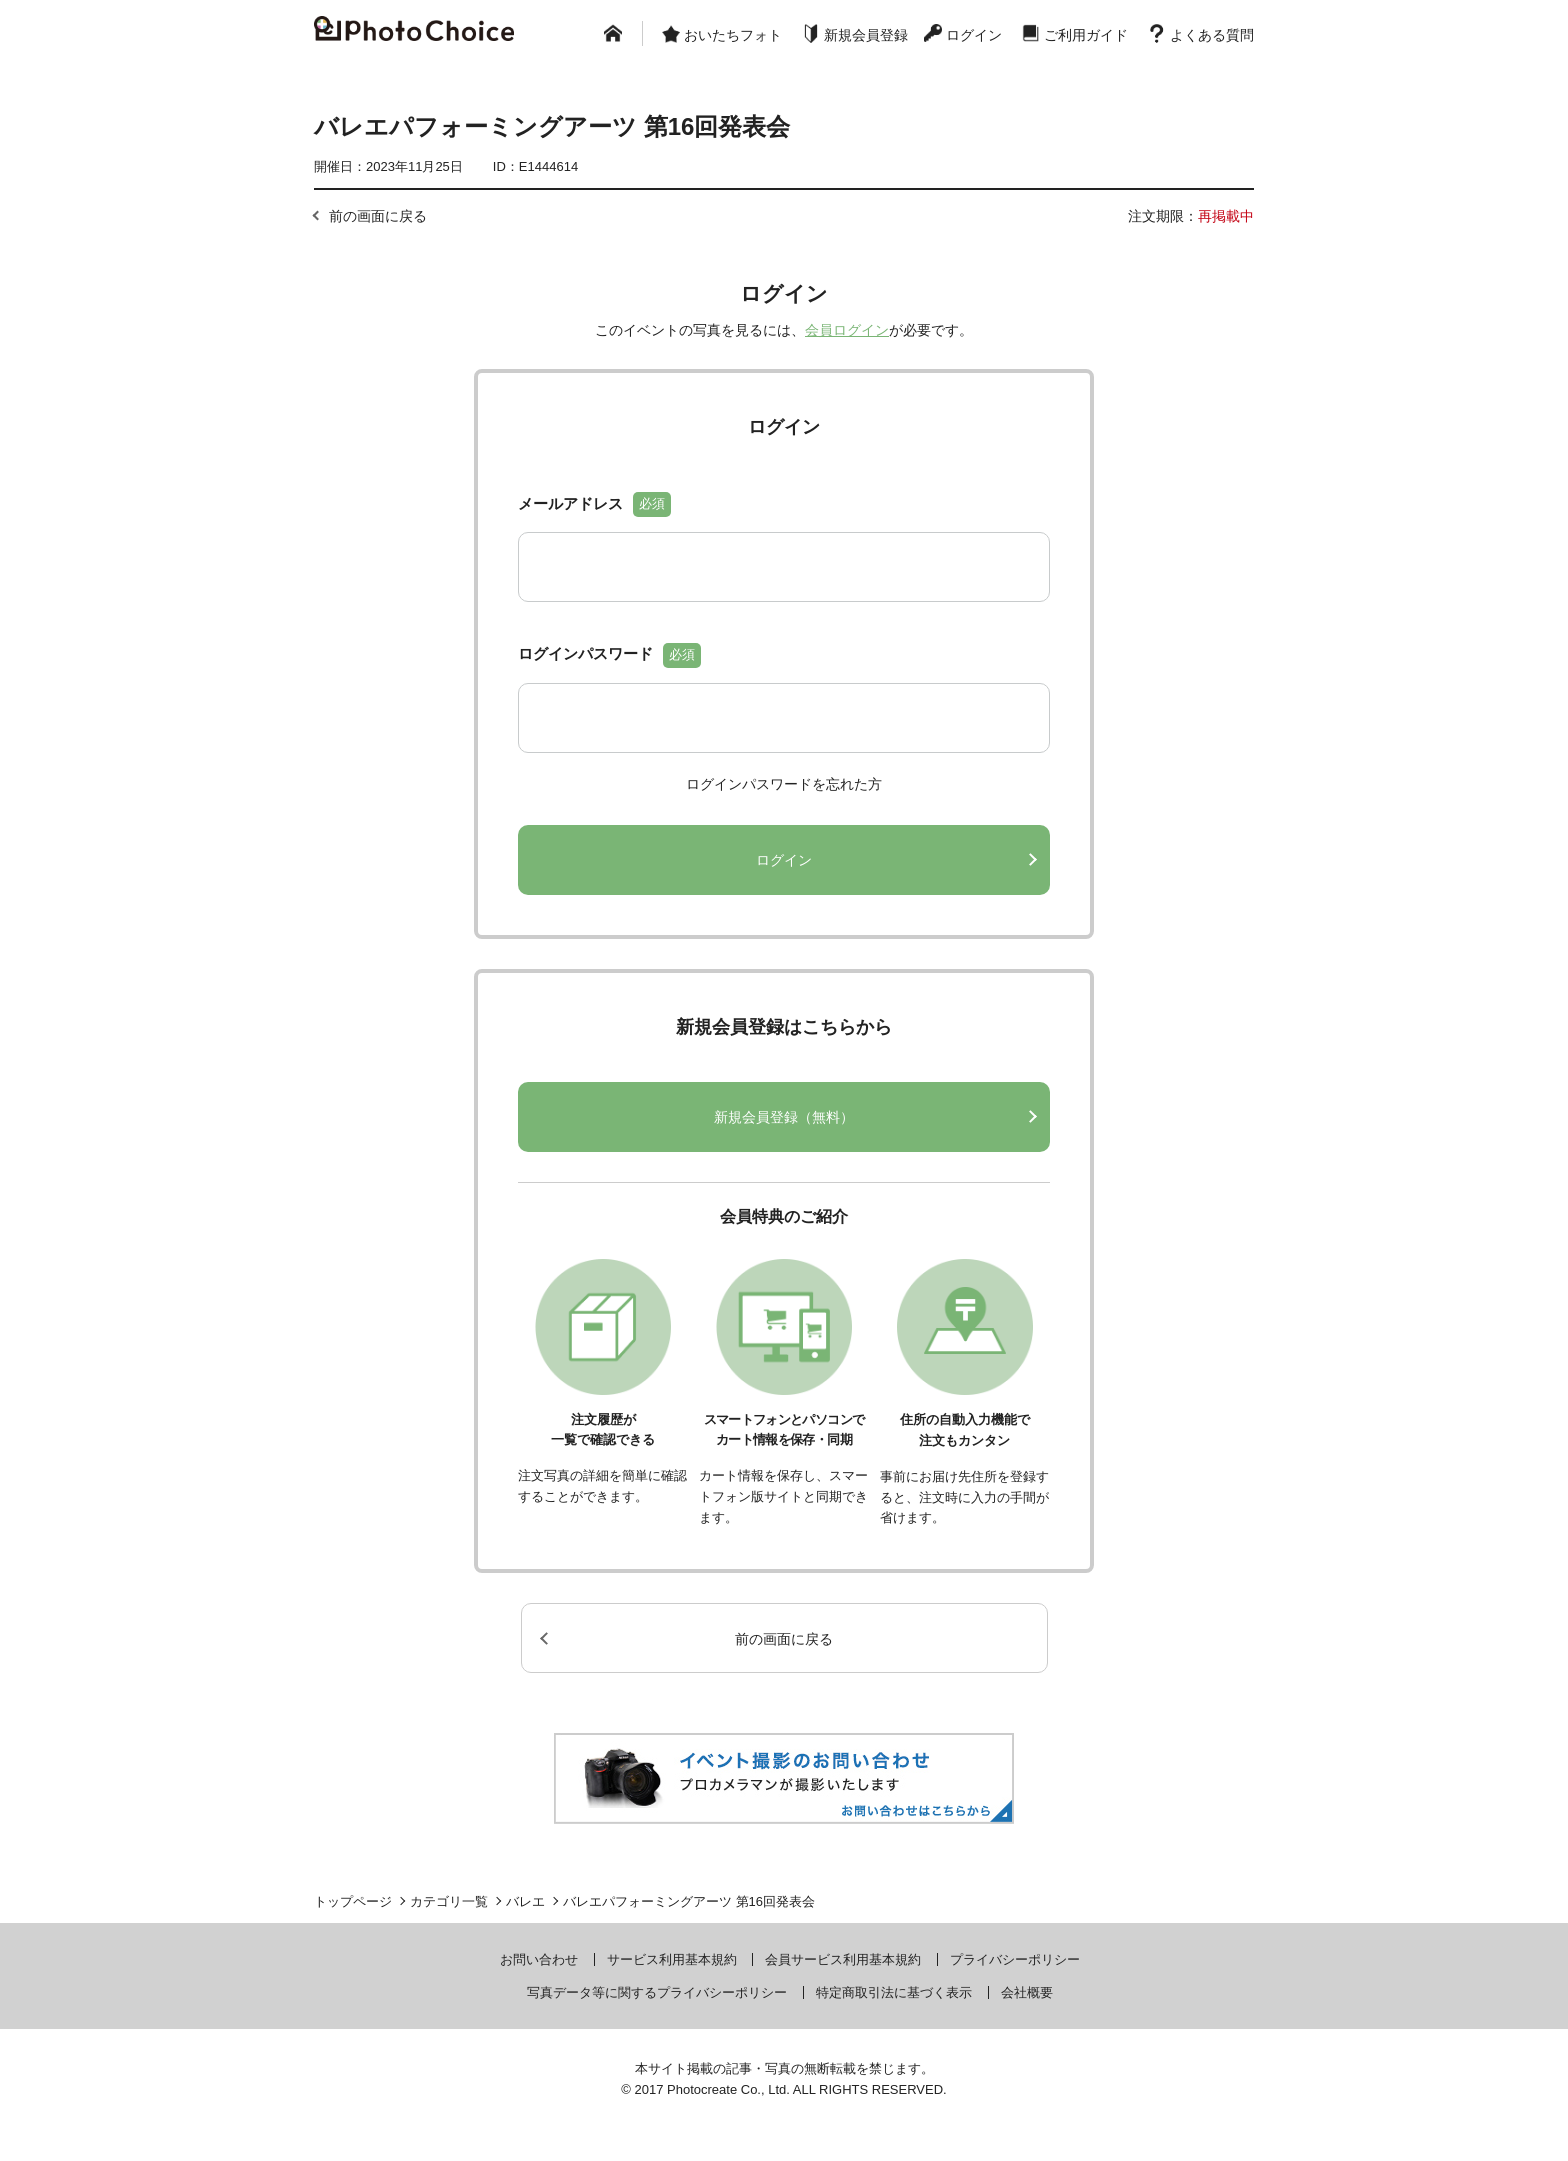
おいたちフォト (733, 35)
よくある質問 (1212, 35)
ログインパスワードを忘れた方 (784, 784)
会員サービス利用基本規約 (843, 1959)
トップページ (353, 1901)
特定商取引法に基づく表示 (894, 1992)
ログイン (974, 35)
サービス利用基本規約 (672, 1959)
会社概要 (1027, 1992)
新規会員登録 (866, 35)
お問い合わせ (539, 1959)
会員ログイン (847, 330)
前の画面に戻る (378, 216)
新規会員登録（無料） (784, 1117)
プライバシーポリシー (1015, 1959)
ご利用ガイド (1086, 35)
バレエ (525, 1901)
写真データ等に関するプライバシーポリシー (657, 1992)
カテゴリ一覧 (449, 1901)
